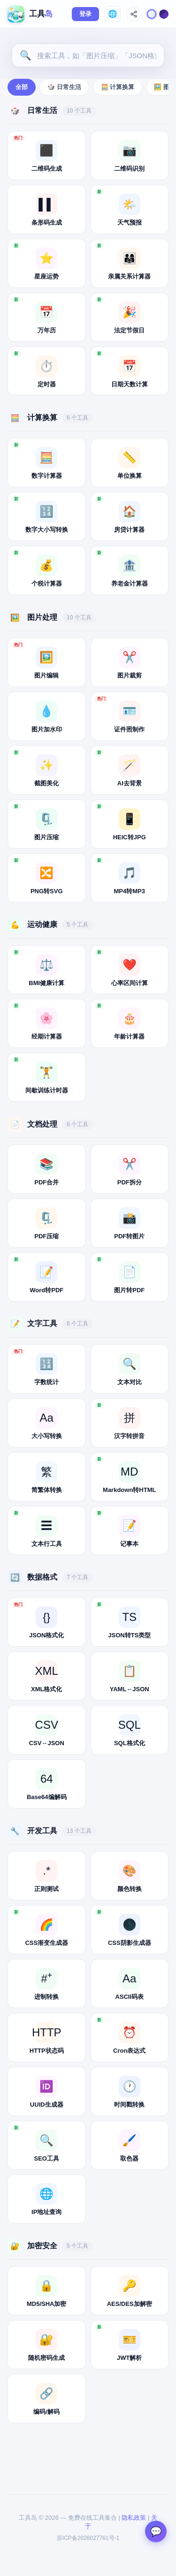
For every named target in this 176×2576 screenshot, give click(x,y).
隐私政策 (134, 2517)
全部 (21, 86)
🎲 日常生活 (64, 86)
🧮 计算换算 (118, 86)
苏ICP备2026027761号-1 (88, 2538)
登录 (85, 13)
